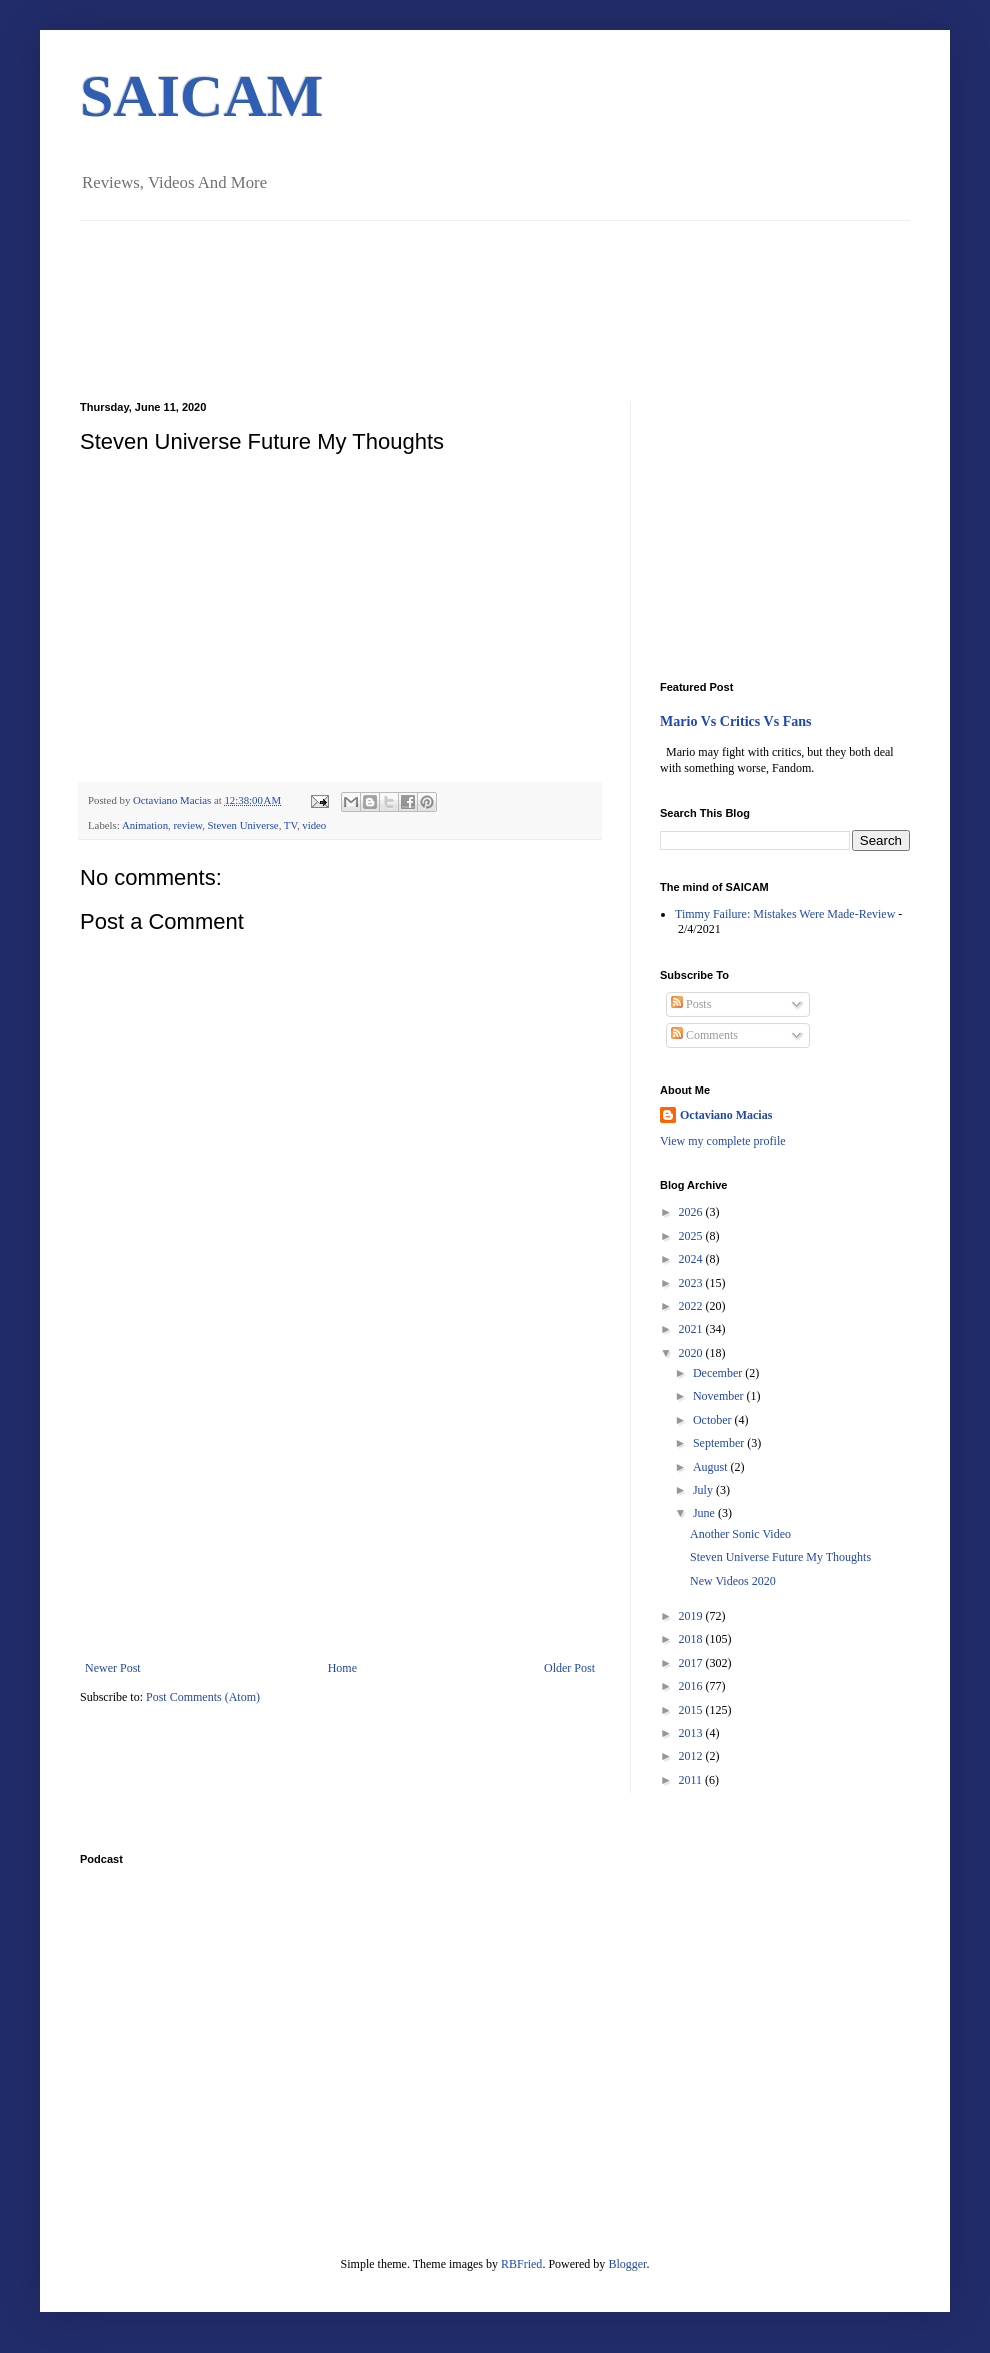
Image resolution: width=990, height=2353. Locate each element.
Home (342, 1668)
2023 (692, 1283)
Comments (704, 1035)
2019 (692, 1616)
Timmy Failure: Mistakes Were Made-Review (785, 914)
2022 (692, 1306)
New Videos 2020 (733, 1581)
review (187, 825)
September (720, 1443)
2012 (692, 1756)
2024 (692, 1259)
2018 (692, 1639)
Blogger (627, 2264)
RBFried (521, 2264)
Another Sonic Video (740, 1534)
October (714, 1420)
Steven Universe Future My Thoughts (780, 1557)
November (720, 1396)
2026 (692, 1212)
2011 (692, 1780)
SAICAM (201, 96)
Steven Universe (243, 825)
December (719, 1373)
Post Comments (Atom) (203, 1697)
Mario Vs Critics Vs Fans (735, 721)
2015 (692, 1710)
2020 (692, 1353)
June (705, 1513)
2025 (692, 1236)
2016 (692, 1686)
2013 (692, 1733)
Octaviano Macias (173, 800)
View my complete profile (723, 1141)
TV (290, 825)
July (704, 1490)
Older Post (569, 1668)
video (314, 825)
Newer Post (113, 1668)
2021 (692, 1329)
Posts (691, 1004)
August (712, 1467)
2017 (692, 1663)
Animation (145, 825)
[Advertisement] (340, 1511)
